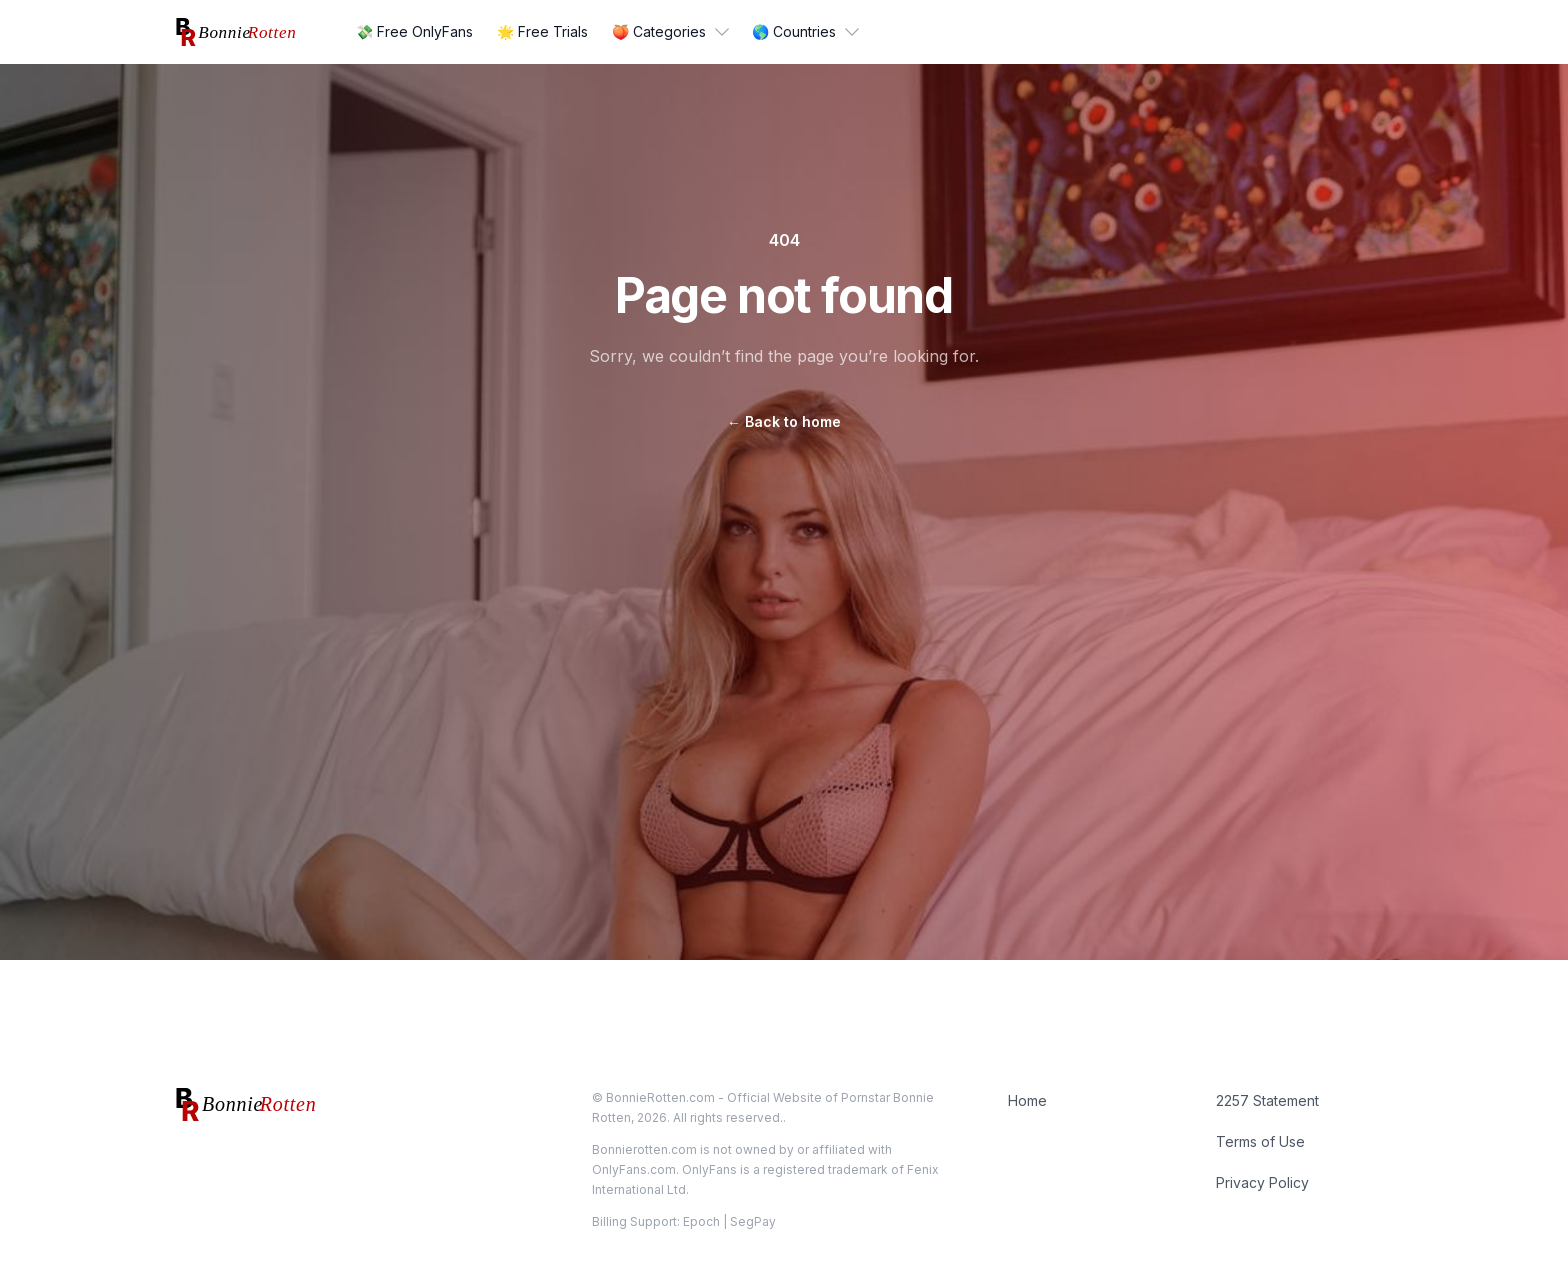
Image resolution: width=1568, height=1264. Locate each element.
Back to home (784, 421)
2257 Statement (1267, 1100)
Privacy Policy (1262, 1182)
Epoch (701, 1221)
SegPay (753, 1221)
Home (1027, 1100)
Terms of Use (1260, 1141)
